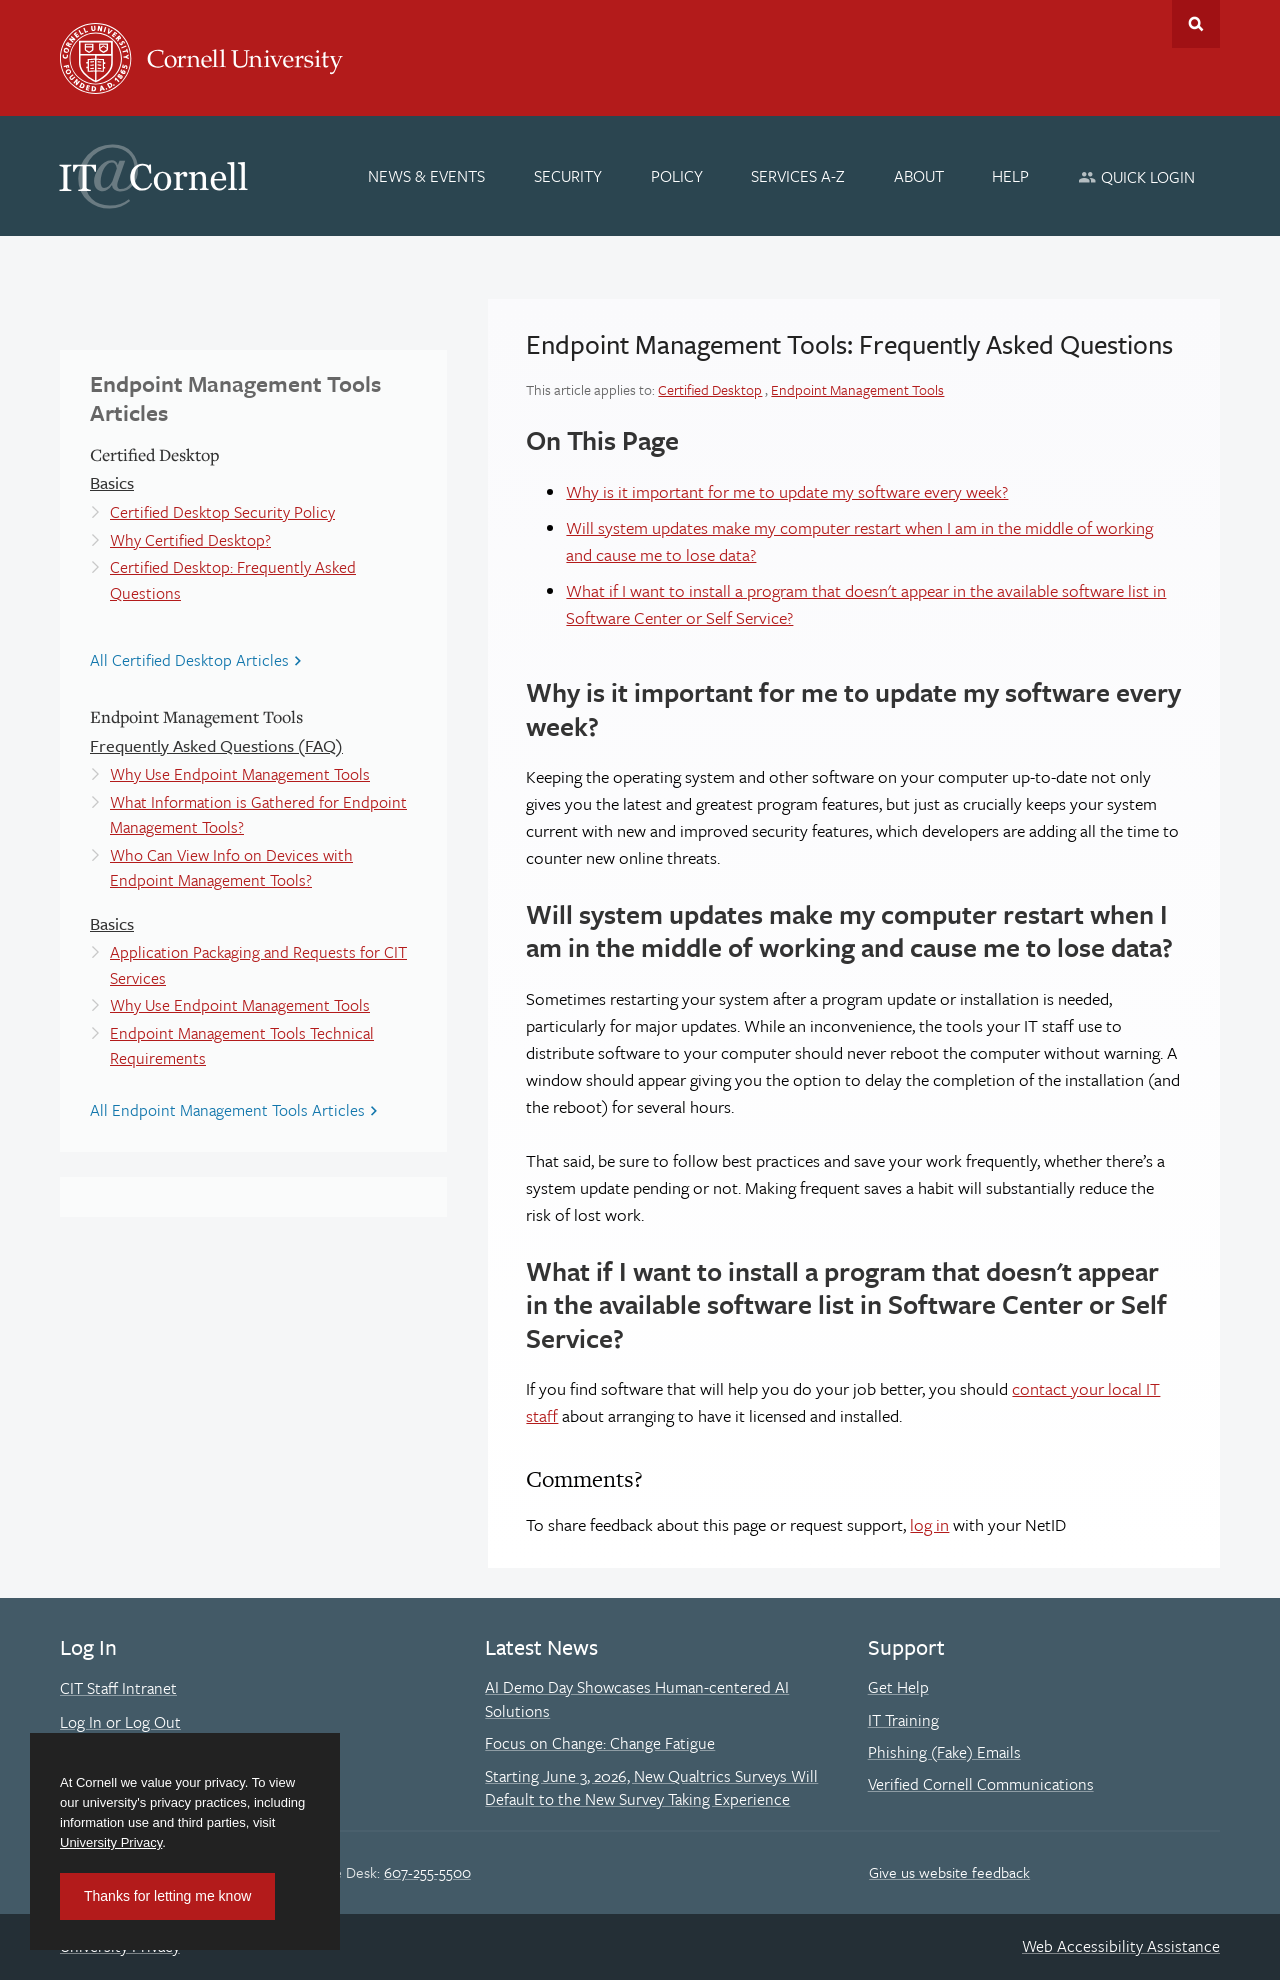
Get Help (898, 1687)
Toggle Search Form (1196, 24)
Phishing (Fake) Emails (944, 1752)
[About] (919, 176)
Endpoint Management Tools (857, 389)
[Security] (568, 176)
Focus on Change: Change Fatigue (600, 1743)
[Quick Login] (1136, 176)
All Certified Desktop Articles (189, 660)
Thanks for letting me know (167, 1896)
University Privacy (111, 1842)
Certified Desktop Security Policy (222, 512)
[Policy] (677, 176)
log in (929, 1524)
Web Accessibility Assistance (1121, 1946)
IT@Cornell (154, 177)
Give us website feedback (949, 1872)
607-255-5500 (427, 1872)
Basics (112, 482)
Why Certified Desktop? (190, 540)
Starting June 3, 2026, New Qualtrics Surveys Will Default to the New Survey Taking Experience (651, 1788)
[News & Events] (427, 176)
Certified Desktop (710, 389)
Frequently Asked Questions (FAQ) (216, 745)
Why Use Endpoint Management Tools (240, 774)
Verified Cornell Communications (981, 1784)
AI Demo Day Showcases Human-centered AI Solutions (637, 1699)
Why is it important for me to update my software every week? (787, 491)
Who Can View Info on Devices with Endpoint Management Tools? (231, 868)
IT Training (903, 1720)
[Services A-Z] (798, 176)
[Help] (1011, 176)
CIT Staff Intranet (118, 1688)
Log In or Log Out (120, 1722)
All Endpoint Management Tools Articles (227, 1110)
